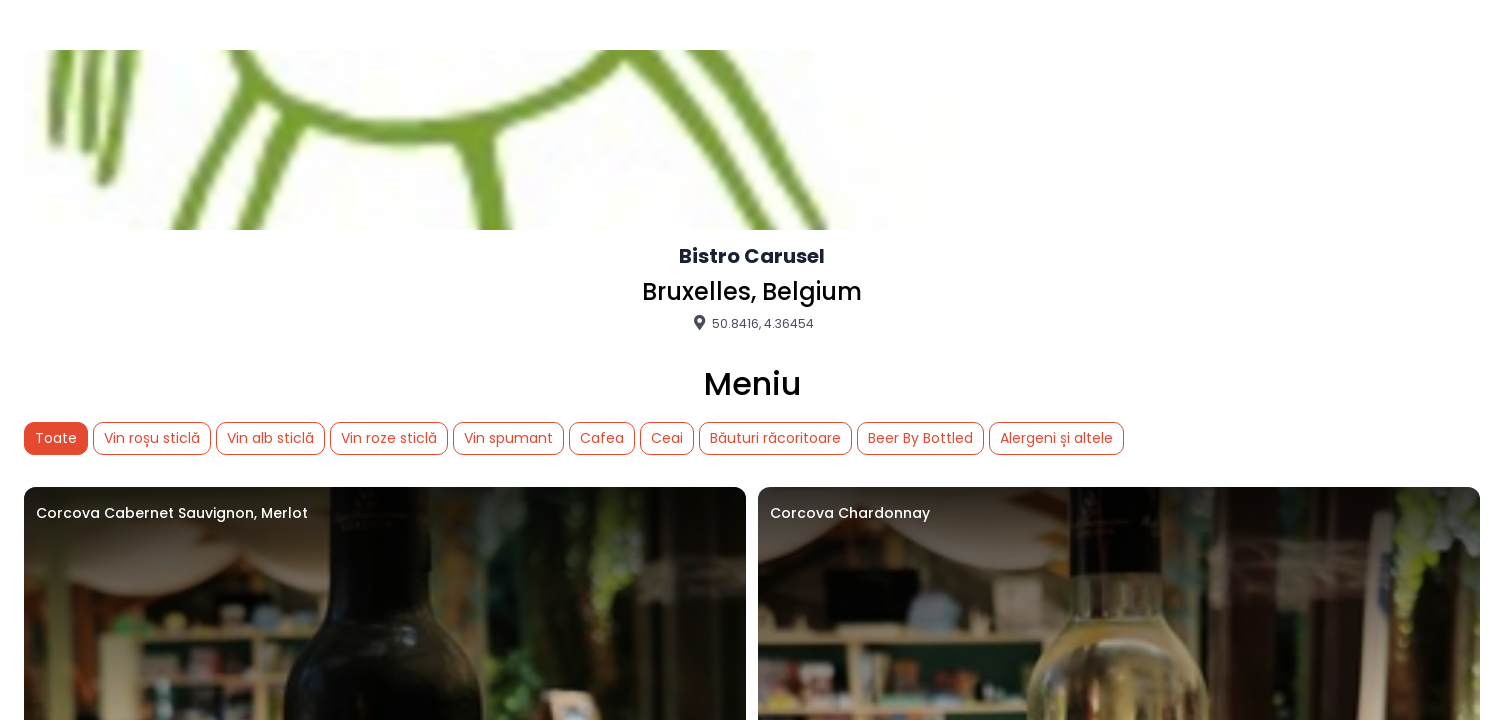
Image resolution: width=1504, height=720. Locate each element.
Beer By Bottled (920, 438)
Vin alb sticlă (270, 438)
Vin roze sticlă (389, 438)
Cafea (602, 438)
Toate (56, 438)
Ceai (667, 438)
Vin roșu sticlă (152, 438)
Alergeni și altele (1056, 438)
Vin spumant (508, 438)
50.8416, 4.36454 (752, 323)
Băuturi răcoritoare (775, 438)
